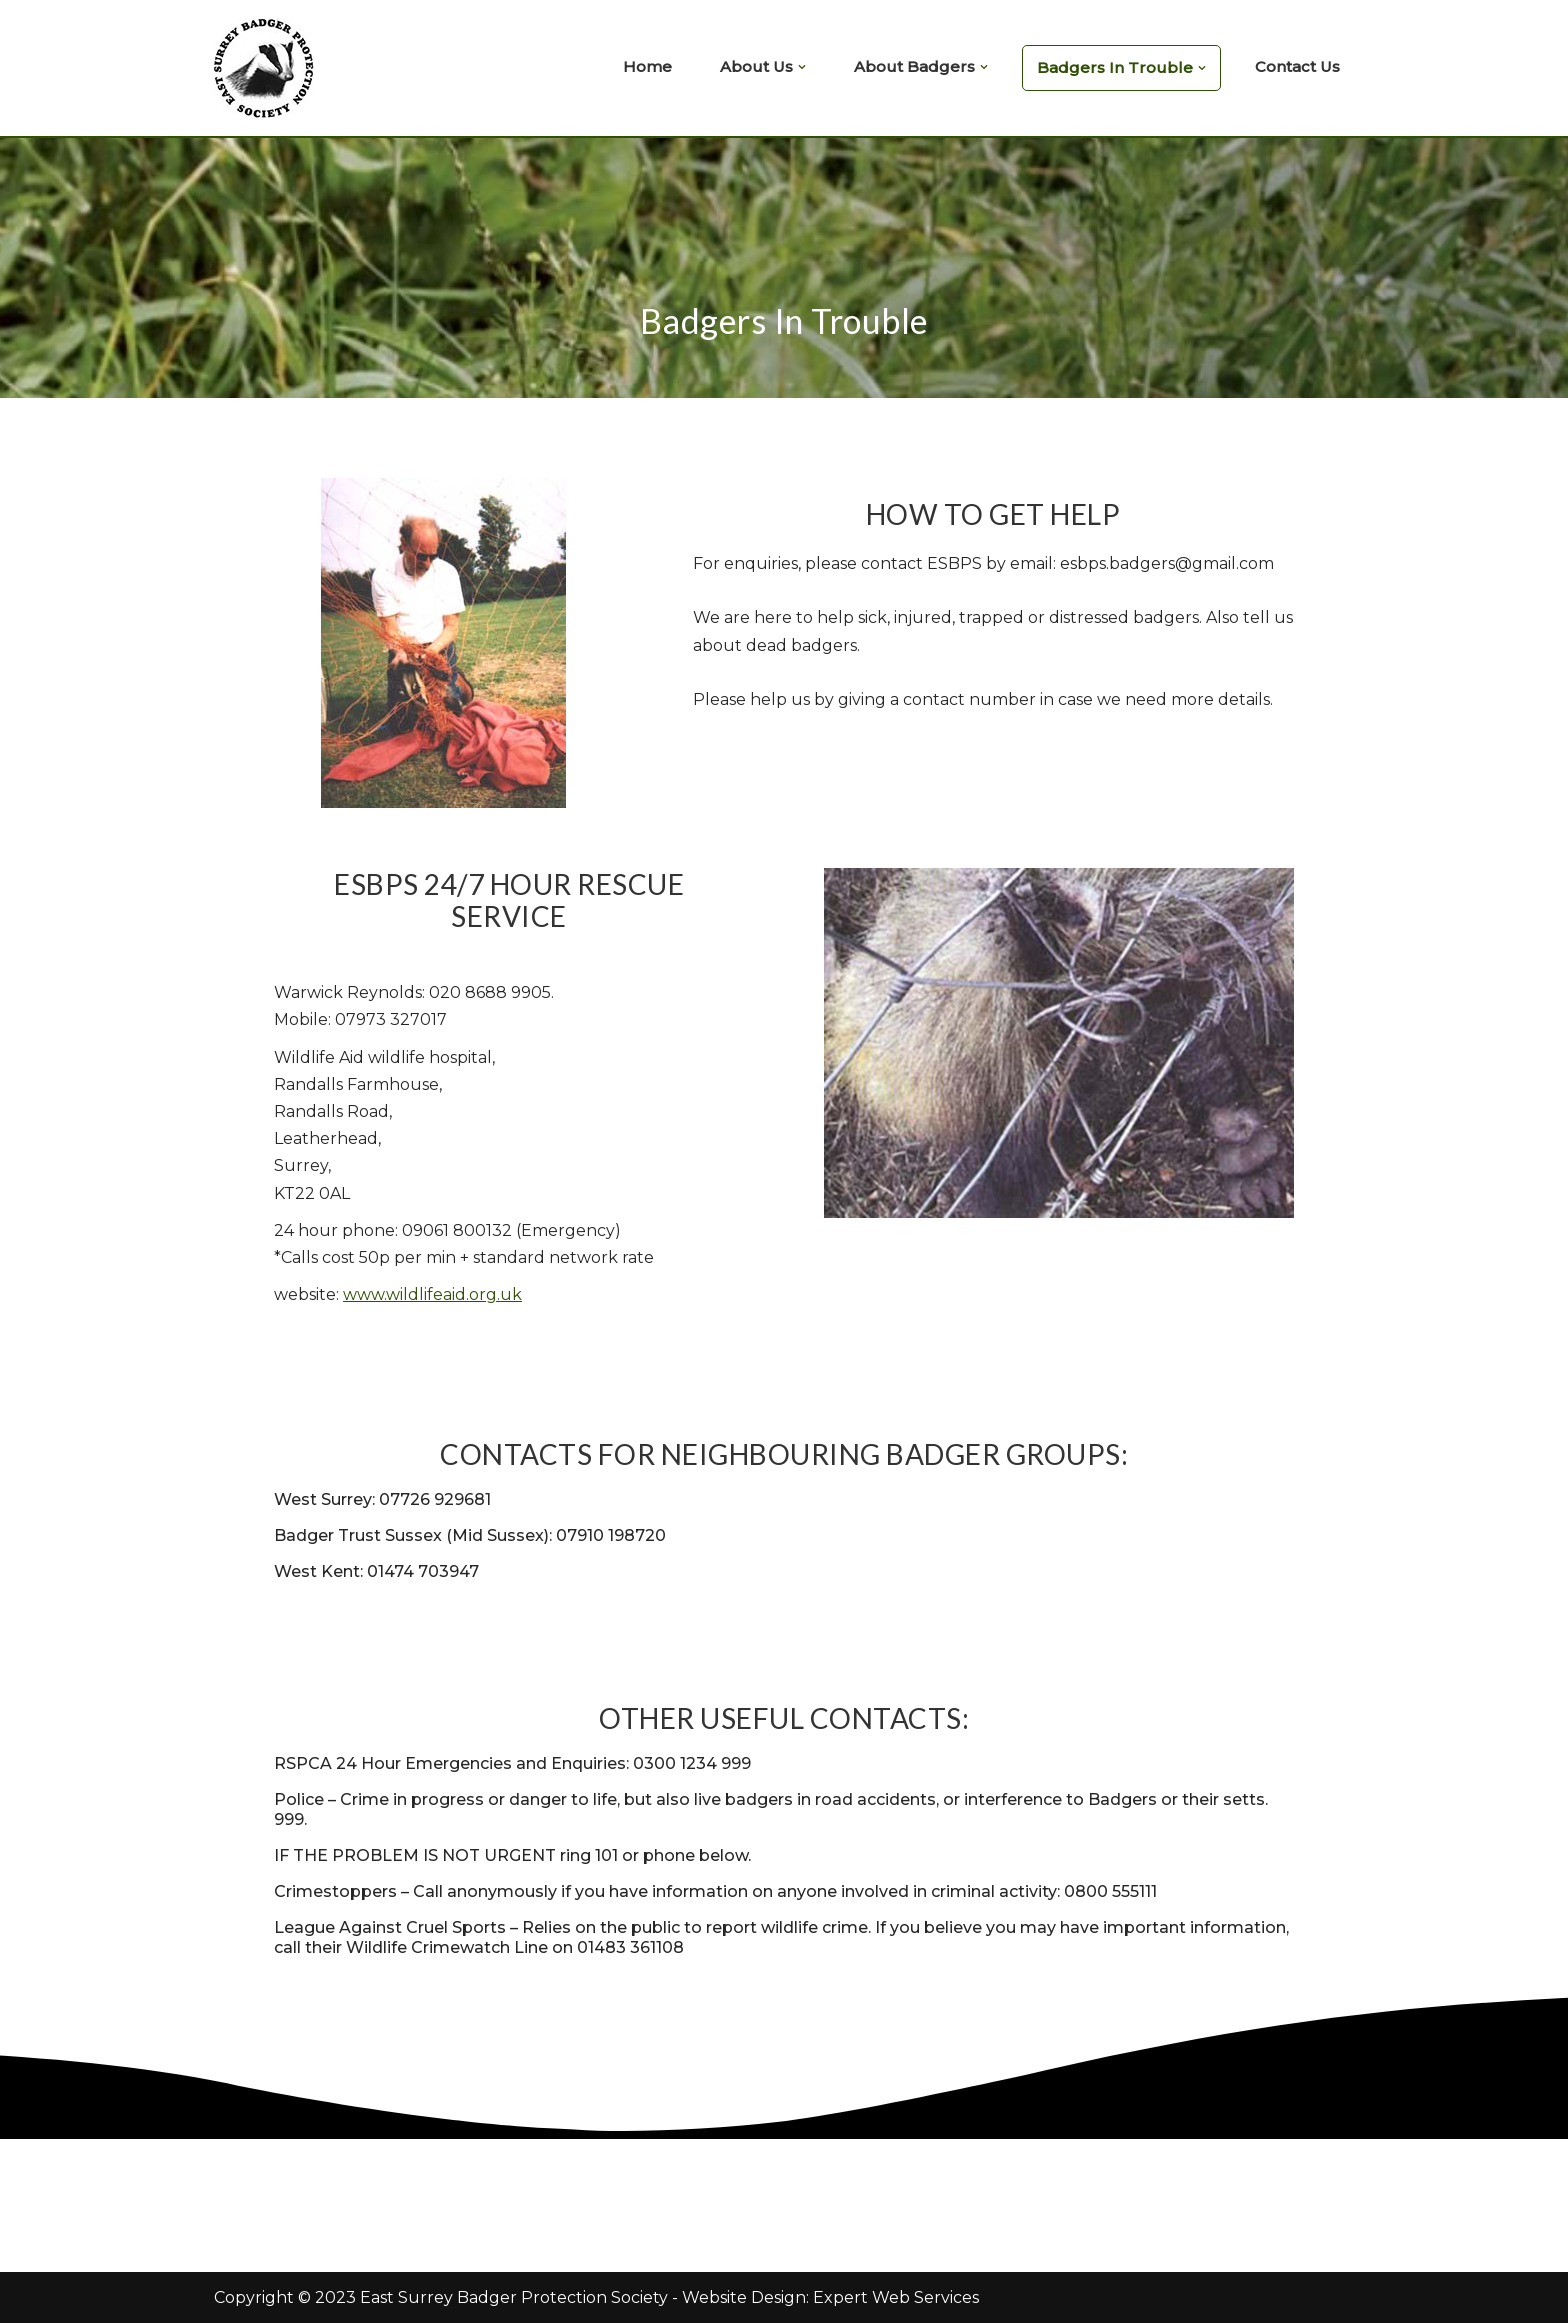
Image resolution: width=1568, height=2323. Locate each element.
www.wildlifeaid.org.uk (432, 1294)
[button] (802, 67)
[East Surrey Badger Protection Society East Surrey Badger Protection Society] (269, 68)
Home (647, 66)
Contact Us (1297, 66)
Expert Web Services (896, 2297)
